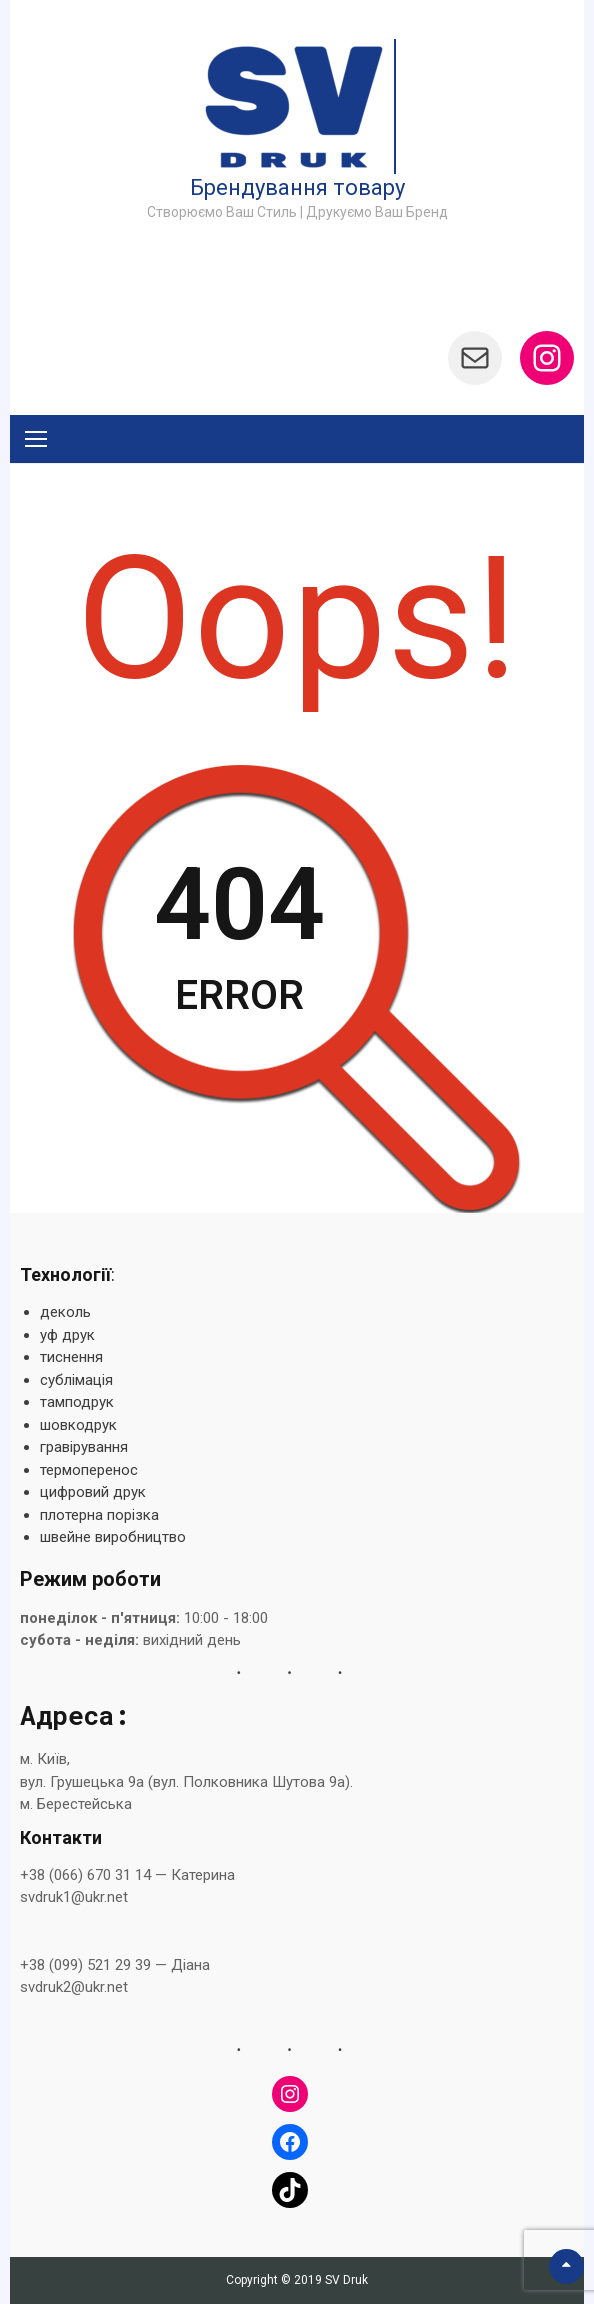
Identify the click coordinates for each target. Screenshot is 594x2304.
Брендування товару (297, 187)
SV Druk (346, 2280)
